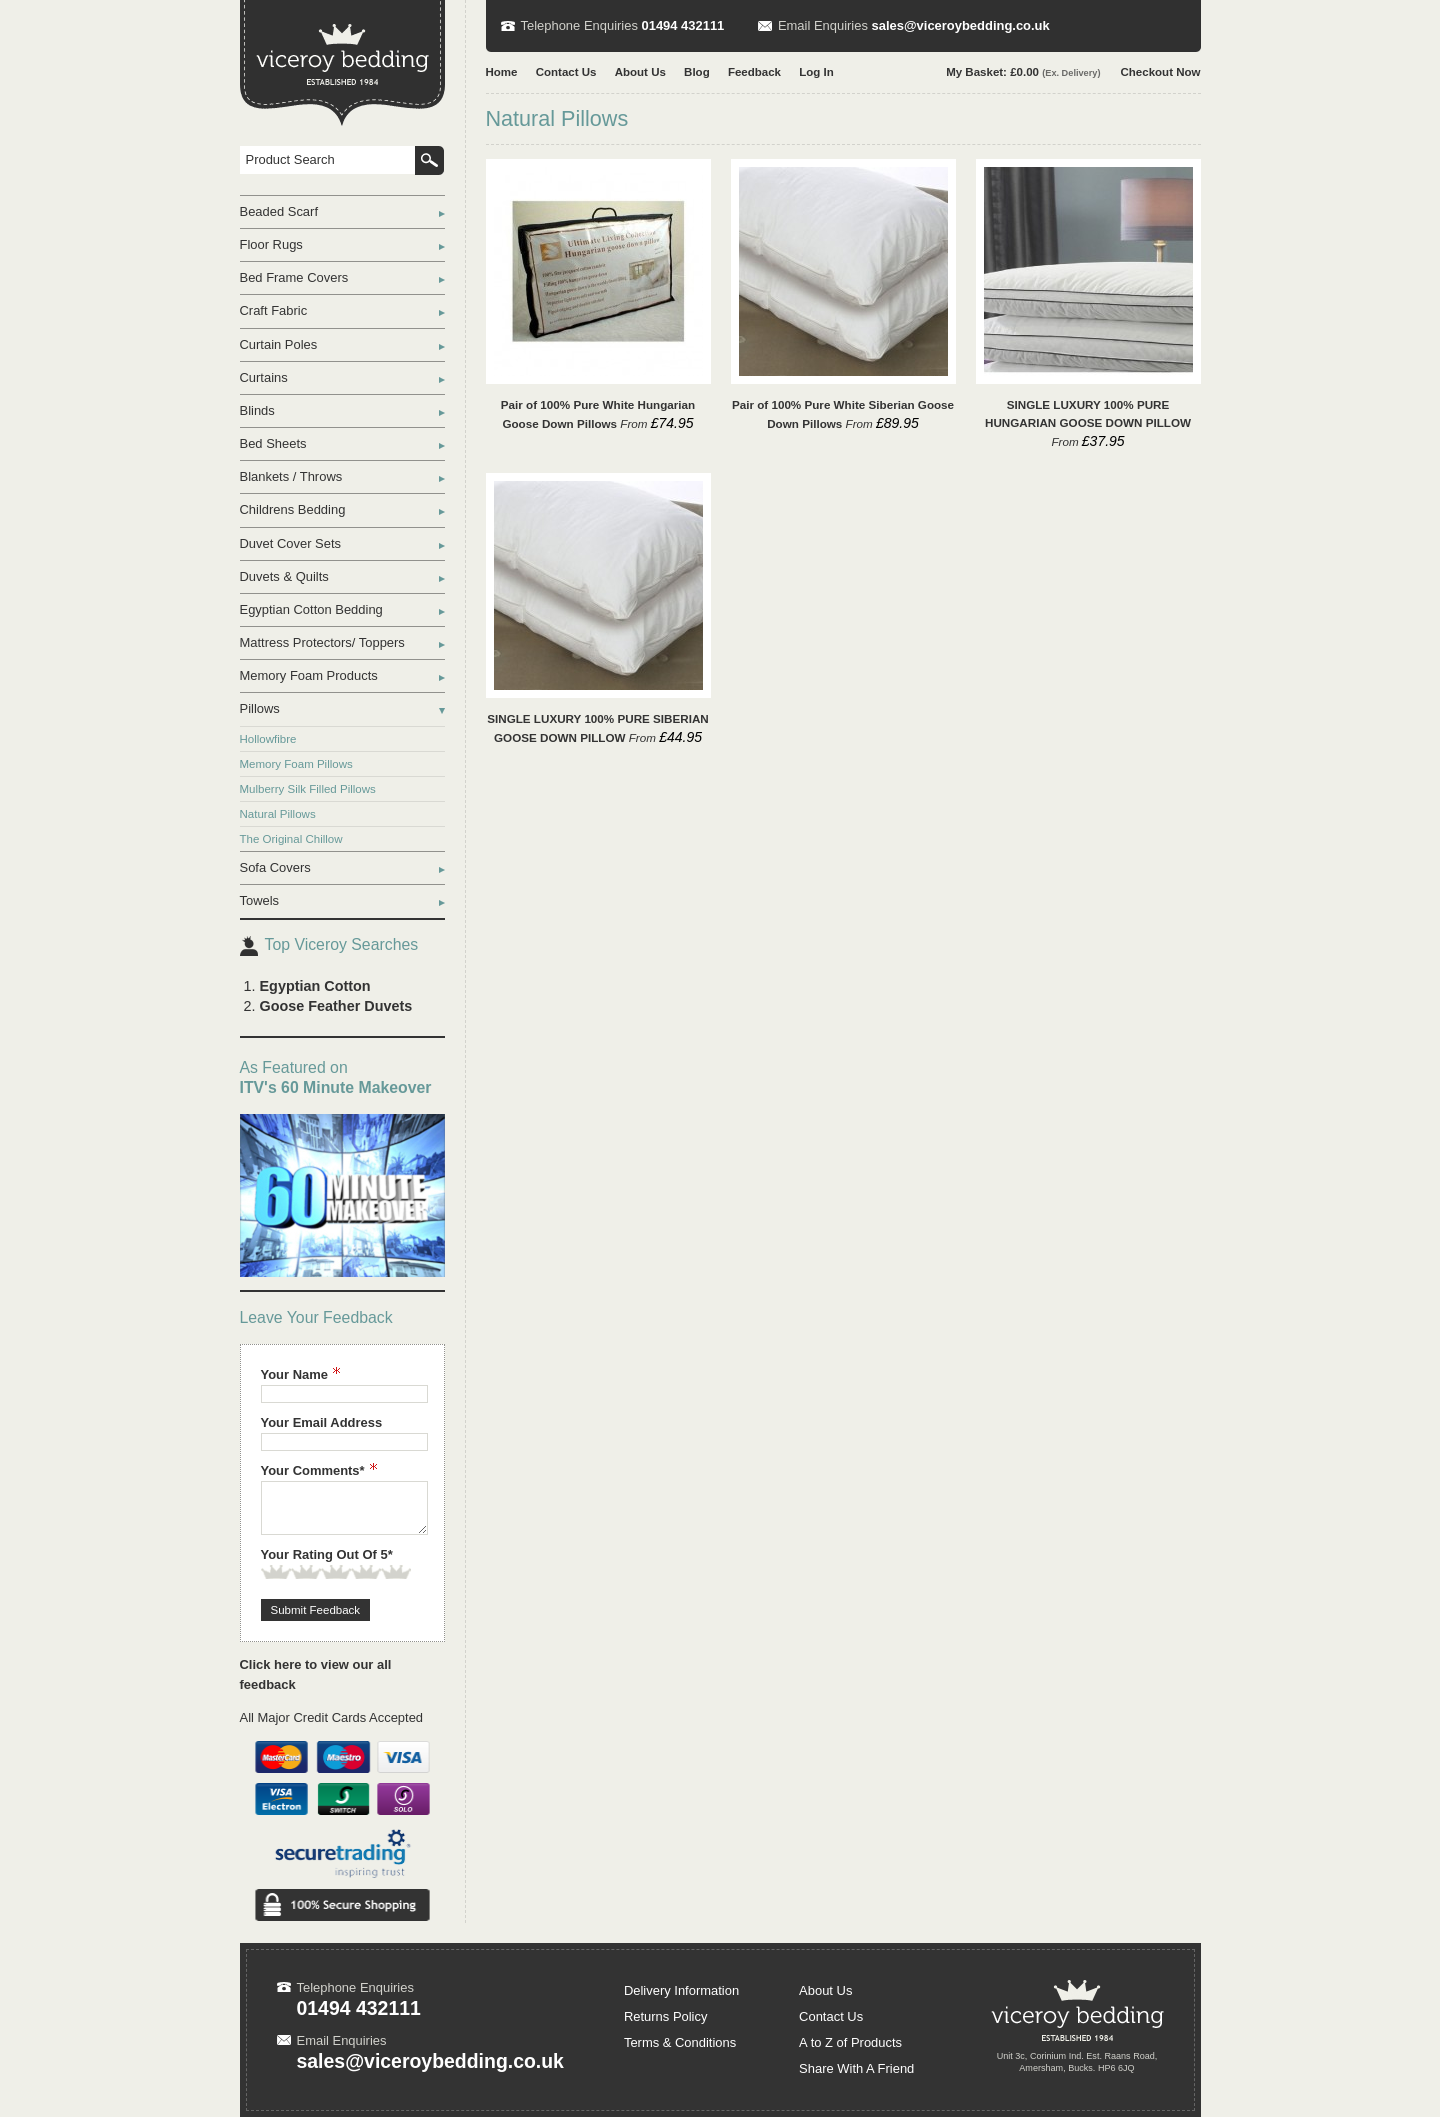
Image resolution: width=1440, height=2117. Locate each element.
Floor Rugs (271, 244)
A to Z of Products (850, 2042)
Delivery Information (681, 1990)
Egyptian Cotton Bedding (311, 609)
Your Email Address (322, 1422)
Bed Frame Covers (294, 277)
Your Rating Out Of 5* (327, 1554)
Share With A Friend (856, 2068)
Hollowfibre (268, 739)
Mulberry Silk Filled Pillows (308, 789)
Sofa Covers (275, 867)
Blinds (257, 410)
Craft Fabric (274, 310)
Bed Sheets (273, 443)
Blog (697, 72)
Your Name (300, 1374)
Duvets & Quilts (284, 576)
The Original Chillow (291, 839)
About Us (640, 72)
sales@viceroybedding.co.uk (961, 25)
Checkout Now (1161, 72)
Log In (816, 72)
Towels (260, 900)
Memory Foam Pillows (296, 764)
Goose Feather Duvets (336, 1006)
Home (502, 72)
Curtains (264, 377)
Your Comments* (319, 1470)
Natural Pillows (278, 814)
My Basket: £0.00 (1023, 72)
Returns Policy (666, 2016)
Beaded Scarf (279, 211)
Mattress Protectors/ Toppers (322, 642)
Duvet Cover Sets (291, 543)
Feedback (754, 72)
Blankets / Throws (291, 476)
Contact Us (566, 72)
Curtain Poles (279, 344)
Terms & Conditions (680, 2042)
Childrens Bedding (293, 509)
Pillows (260, 708)
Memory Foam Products (309, 675)
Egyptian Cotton (315, 986)
